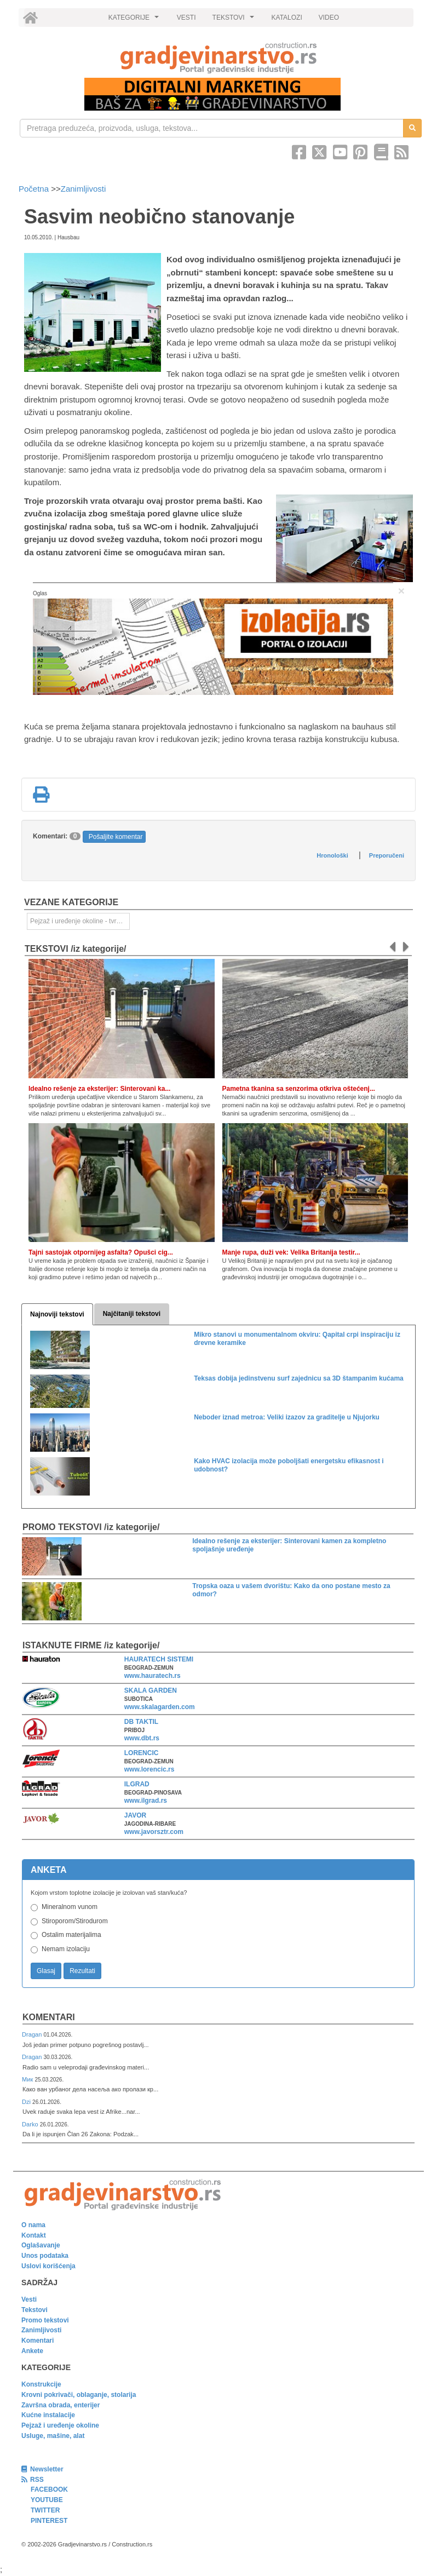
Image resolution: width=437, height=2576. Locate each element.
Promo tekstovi (45, 2320)
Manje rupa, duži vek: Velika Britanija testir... (291, 1252)
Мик (28, 2079)
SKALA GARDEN (150, 1690)
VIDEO (329, 17)
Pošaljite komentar (116, 837)
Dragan (32, 2034)
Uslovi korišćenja (48, 2266)
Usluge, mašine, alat (52, 2436)
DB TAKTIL (141, 1722)
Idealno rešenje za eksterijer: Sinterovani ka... (99, 1088)
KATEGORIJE (135, 20)
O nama (33, 2225)
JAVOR (135, 1815)
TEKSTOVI (234, 20)
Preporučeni (386, 855)
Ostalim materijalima (71, 1935)
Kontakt (33, 2235)
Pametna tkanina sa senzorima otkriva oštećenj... (298, 1088)
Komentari (48, 2017)
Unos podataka (44, 2255)
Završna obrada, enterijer (60, 2405)
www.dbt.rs (141, 1738)
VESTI (186, 17)
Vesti (29, 2299)
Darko (31, 2124)
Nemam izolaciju (66, 1949)
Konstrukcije (41, 2384)
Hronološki (332, 855)
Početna (35, 188)
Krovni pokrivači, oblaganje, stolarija (78, 2395)
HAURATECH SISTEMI (158, 1659)
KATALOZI (287, 17)
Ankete (32, 2351)
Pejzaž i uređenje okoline (60, 2425)
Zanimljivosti (83, 188)
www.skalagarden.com (159, 1707)
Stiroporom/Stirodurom (75, 1921)
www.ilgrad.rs (145, 1800)
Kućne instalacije (48, 2415)
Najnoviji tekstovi (57, 1314)
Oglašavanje (40, 2245)
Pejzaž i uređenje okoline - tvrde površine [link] (80, 921)
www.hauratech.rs (152, 1676)
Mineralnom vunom (69, 1907)
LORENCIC (141, 1753)
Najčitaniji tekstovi (131, 1314)
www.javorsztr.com (153, 1832)
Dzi (27, 2101)
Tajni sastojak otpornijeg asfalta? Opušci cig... (100, 1252)
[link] (218, 58)
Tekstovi (34, 2310)
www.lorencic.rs (149, 1769)
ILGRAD (137, 1784)
